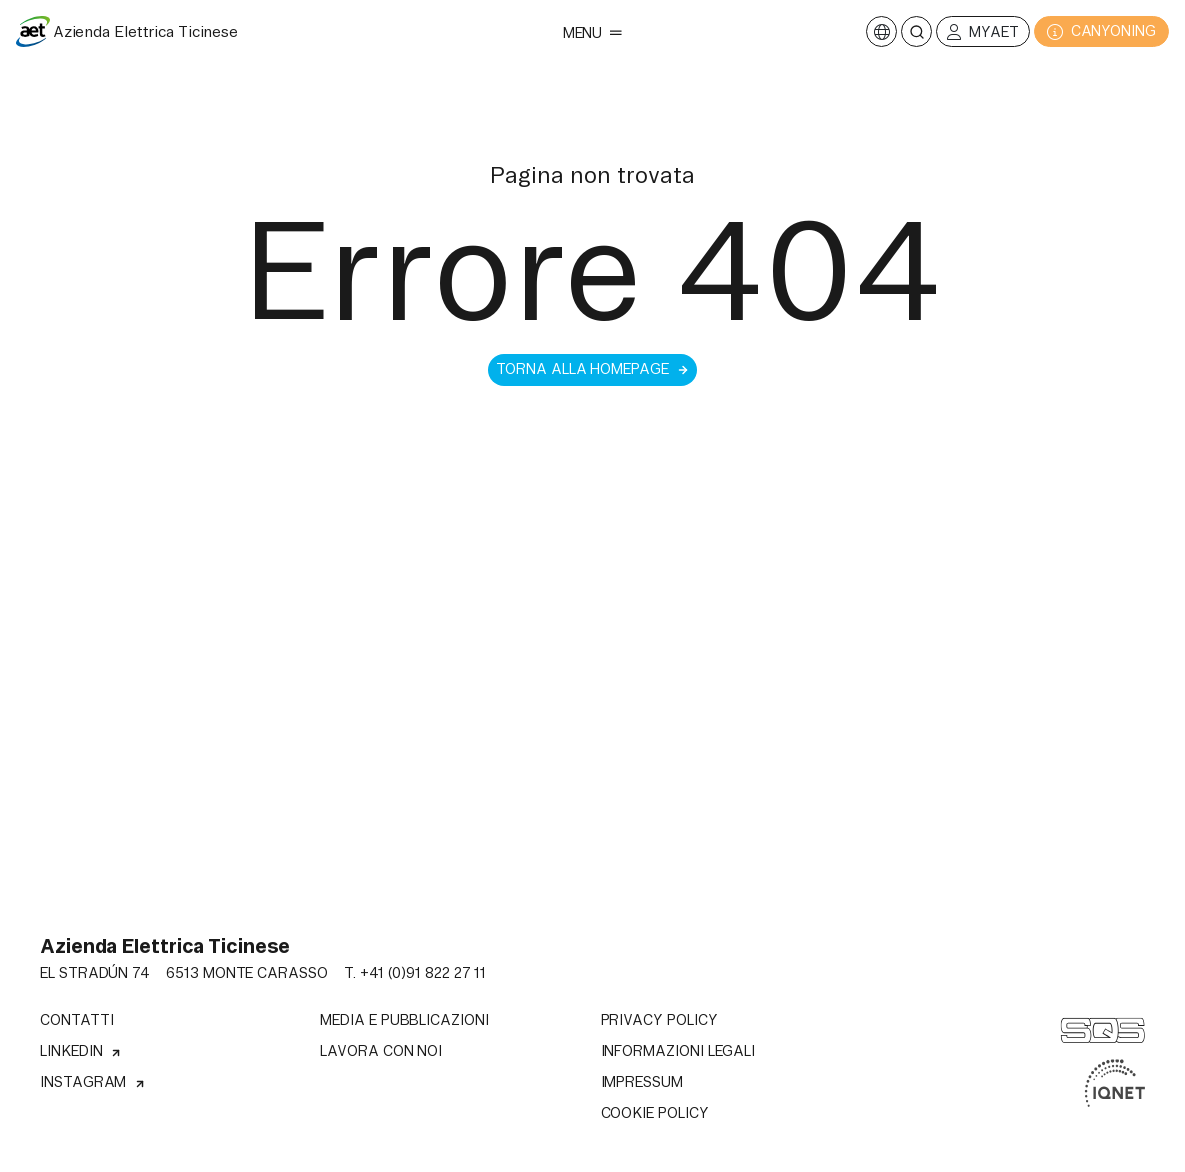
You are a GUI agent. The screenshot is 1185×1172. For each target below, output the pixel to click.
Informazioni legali (678, 1051)
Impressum (642, 1082)
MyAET (983, 32)
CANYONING (1101, 31)
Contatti (76, 1020)
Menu (593, 33)
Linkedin (81, 1051)
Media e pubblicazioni (404, 1020)
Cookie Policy (655, 1113)
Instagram (93, 1082)
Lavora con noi (381, 1051)
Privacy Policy (659, 1020)
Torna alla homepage (592, 370)
